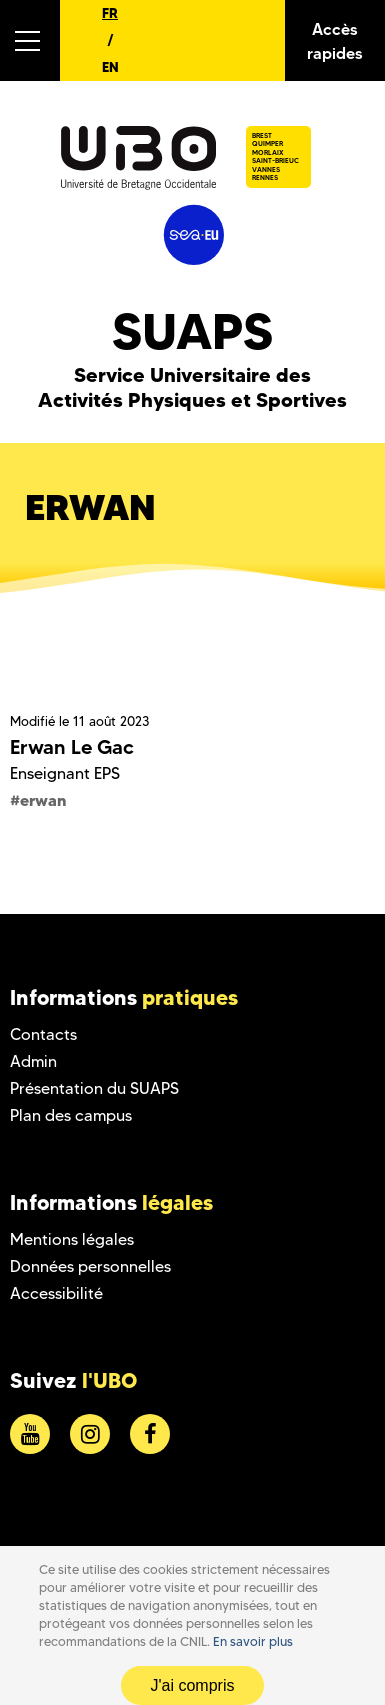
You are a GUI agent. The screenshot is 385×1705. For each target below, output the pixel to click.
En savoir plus (253, 1641)
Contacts (43, 1034)
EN (110, 67)
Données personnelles (90, 1266)
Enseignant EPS (65, 773)
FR (110, 13)
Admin (33, 1061)
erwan (43, 800)
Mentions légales (72, 1239)
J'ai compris (193, 1685)
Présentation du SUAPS (94, 1088)
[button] (30, 40)
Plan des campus (71, 1115)
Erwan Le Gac (72, 747)
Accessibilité (56, 1293)
